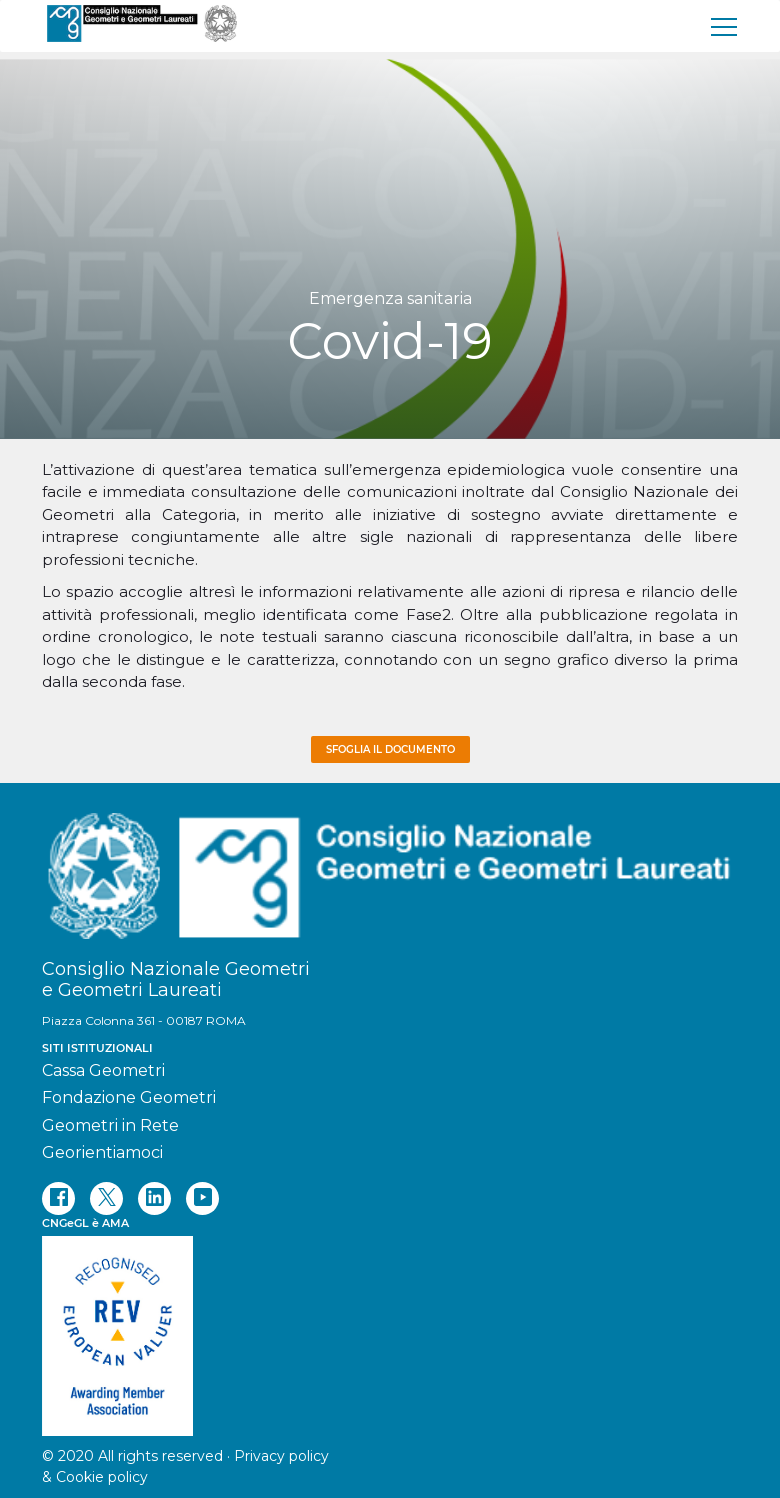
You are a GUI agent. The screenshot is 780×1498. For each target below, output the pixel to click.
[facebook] (58, 1198)
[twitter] (106, 1198)
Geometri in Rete (110, 1125)
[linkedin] (154, 1198)
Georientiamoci (102, 1152)
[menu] (725, 26)
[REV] (390, 1326)
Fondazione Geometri (129, 1097)
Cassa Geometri (103, 1070)
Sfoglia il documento (390, 749)
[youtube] (202, 1198)
